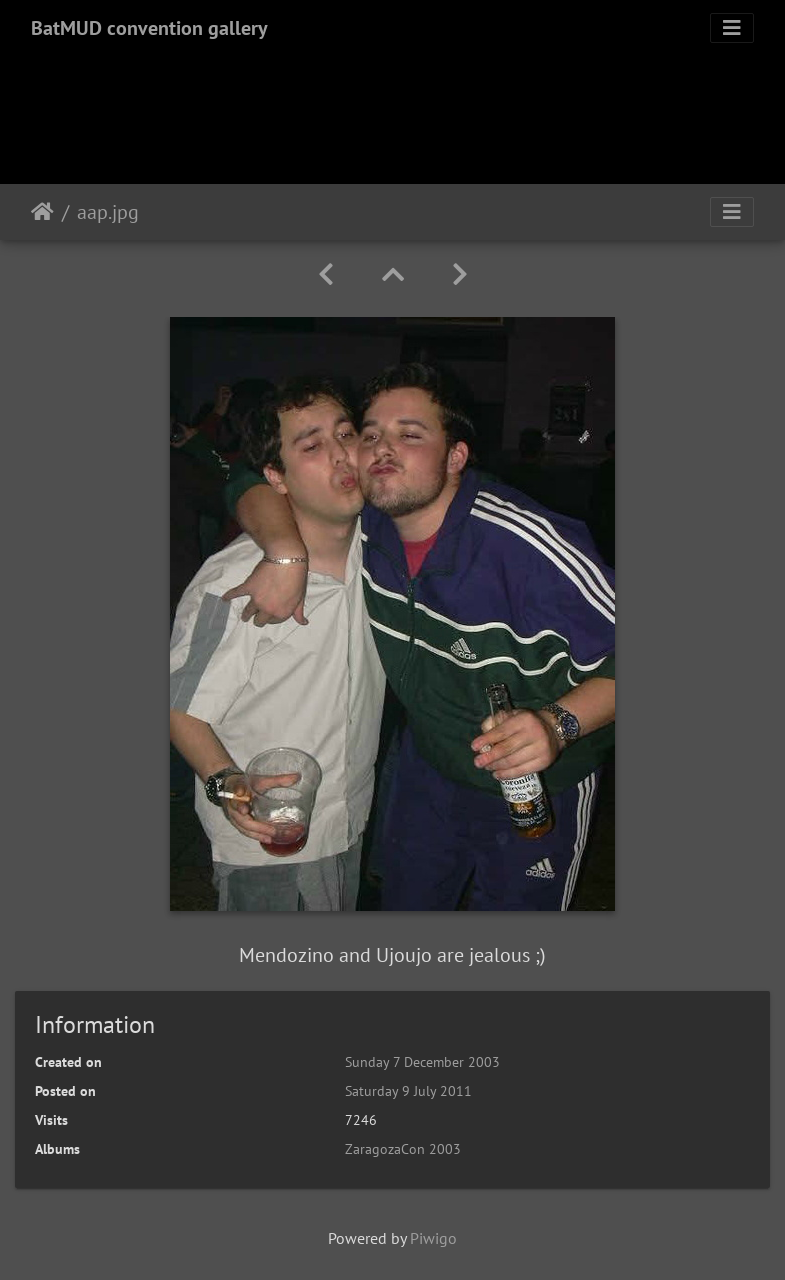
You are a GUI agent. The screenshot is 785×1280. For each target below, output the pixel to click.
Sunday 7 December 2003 (422, 1062)
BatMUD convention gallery (149, 28)
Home (42, 212)
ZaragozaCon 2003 (403, 1149)
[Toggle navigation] (732, 28)
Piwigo (433, 1238)
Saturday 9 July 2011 (408, 1091)
